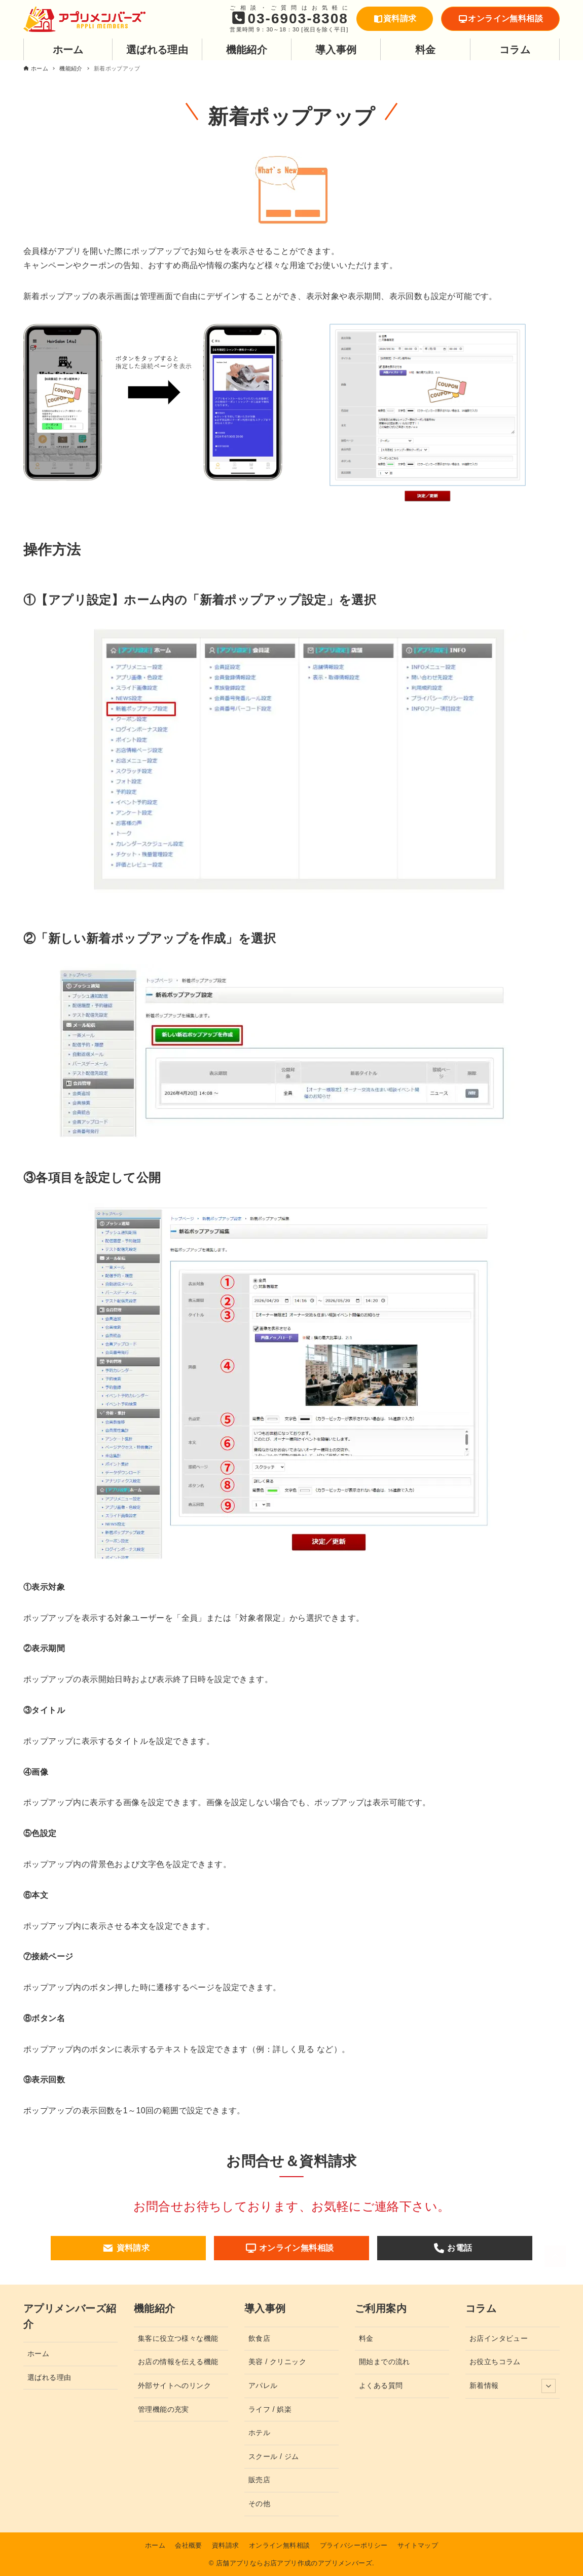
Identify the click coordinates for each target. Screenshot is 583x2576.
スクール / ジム (273, 2456)
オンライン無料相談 (500, 18)
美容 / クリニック (277, 2362)
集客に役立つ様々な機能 (178, 2338)
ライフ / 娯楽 (270, 2409)
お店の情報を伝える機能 (178, 2362)
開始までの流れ (384, 2362)
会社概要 (188, 2545)
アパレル (263, 2385)
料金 (366, 2338)
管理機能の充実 (163, 2409)
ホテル (259, 2433)
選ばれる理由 (49, 2377)
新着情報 (512, 2386)
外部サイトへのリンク (174, 2385)
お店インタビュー (498, 2338)
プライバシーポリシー (354, 2545)
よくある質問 (381, 2385)
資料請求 (395, 18)
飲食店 (259, 2338)
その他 (259, 2503)
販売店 (259, 2480)
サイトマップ (417, 2545)
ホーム (38, 2353)
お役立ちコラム (495, 2362)
